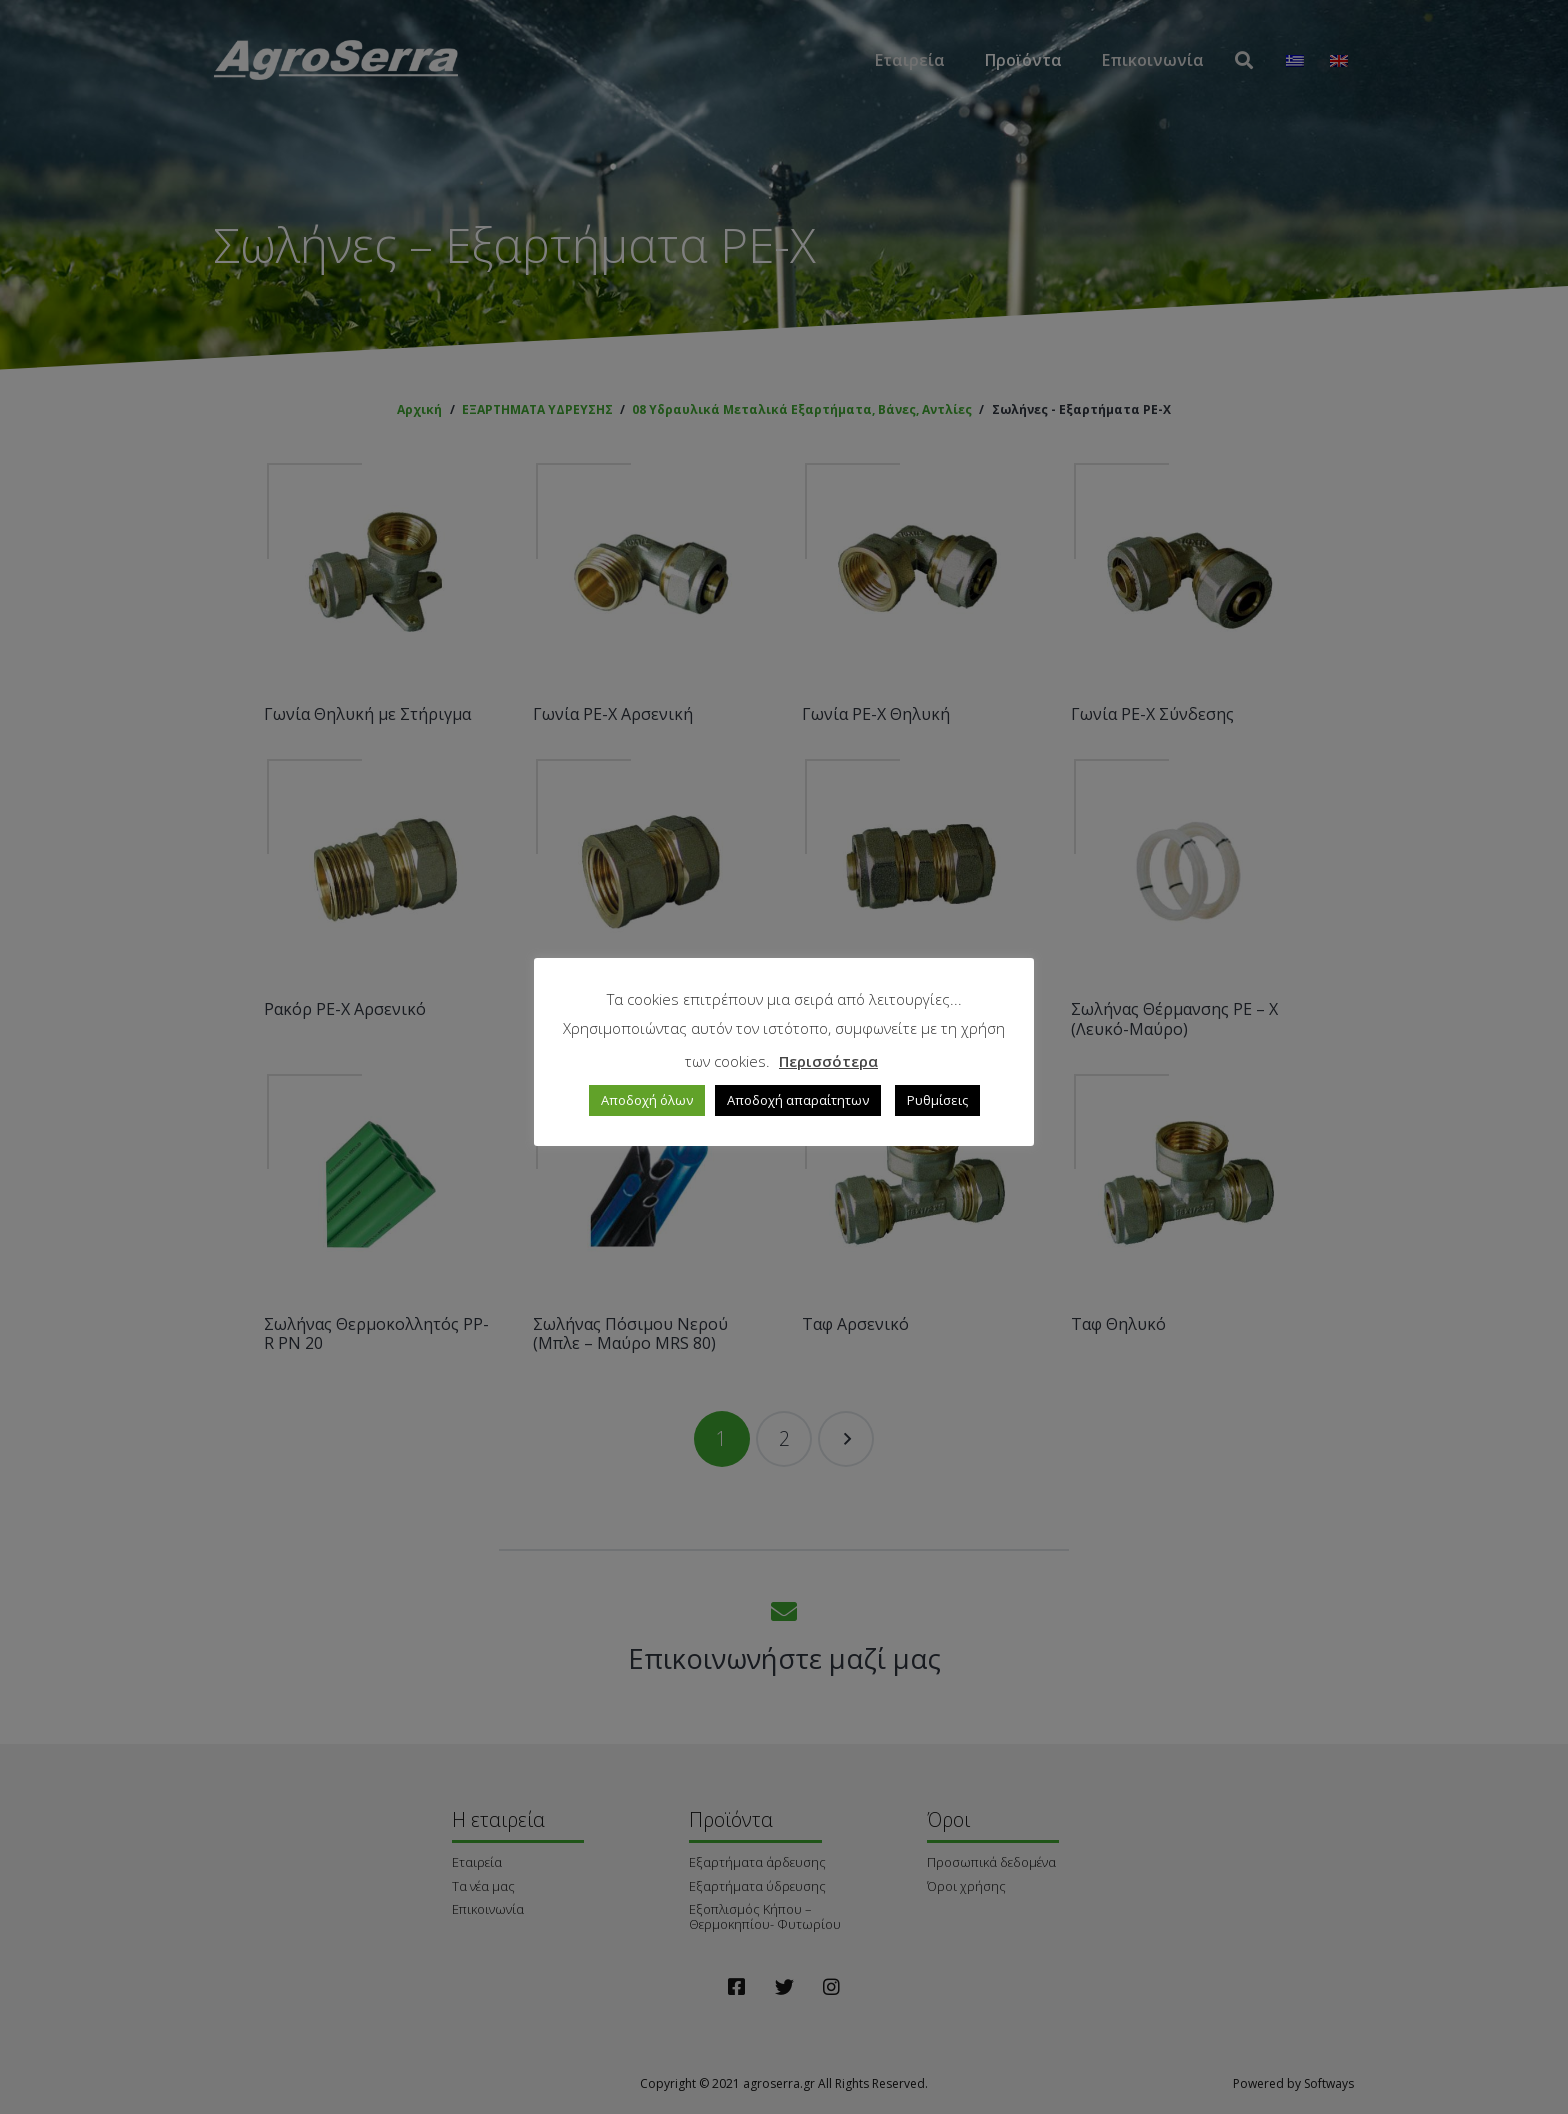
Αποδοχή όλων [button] (647, 1100)
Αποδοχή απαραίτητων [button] (798, 1100)
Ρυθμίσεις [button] (937, 1100)
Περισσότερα (828, 1061)
